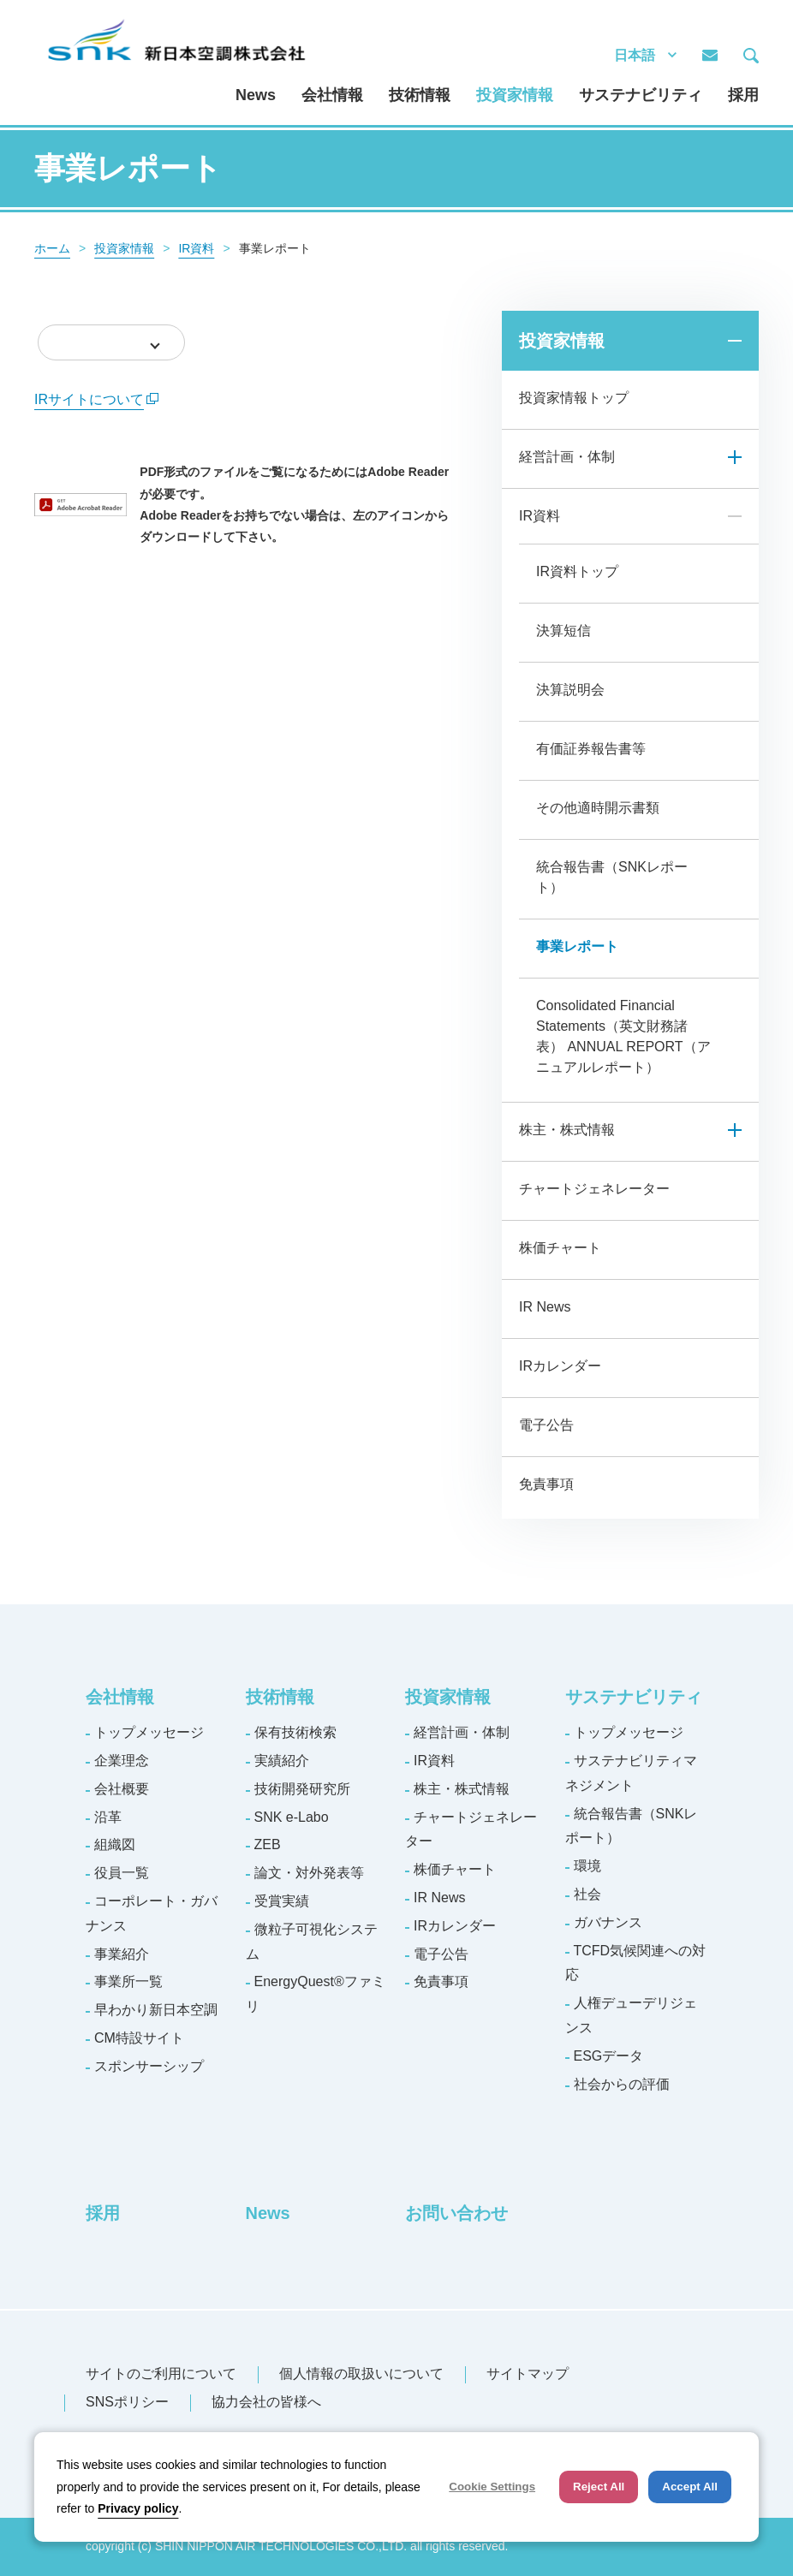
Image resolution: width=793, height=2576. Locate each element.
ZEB (267, 1844)
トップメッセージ (149, 1732)
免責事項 (546, 1484)
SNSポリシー (127, 2402)
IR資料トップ (577, 571)
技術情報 (419, 95)
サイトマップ (527, 2373)
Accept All (690, 2486)
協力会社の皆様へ (266, 2402)
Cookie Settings (492, 2486)
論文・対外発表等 (309, 1872)
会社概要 (121, 1789)
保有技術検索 (295, 1732)
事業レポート (577, 946)
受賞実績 (281, 1901)
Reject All (598, 2486)
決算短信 (563, 630)
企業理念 (121, 1760)
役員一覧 (121, 1872)
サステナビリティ (640, 95)
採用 (743, 95)
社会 (587, 1894)
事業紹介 (121, 1954)
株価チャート (560, 1247)
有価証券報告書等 (591, 748)
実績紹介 (281, 1760)
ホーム (52, 248)
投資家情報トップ (574, 397)
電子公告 (546, 1425)
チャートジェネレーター (594, 1188)
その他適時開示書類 (597, 807)
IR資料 (196, 248)
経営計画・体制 (567, 456)
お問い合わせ (456, 2213)
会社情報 (332, 95)
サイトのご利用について (161, 2373)
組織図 (114, 1844)
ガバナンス (608, 1922)
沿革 (108, 1817)
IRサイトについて (96, 399)
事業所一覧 (128, 1981)
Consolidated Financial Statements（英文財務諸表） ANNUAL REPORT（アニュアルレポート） (623, 1036)
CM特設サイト (139, 2038)
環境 (587, 1866)
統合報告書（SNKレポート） (612, 877)
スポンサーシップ (149, 2066)
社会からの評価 (622, 2084)
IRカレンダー (560, 1366)
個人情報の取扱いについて (361, 2373)
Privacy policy (138, 2508)
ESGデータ (609, 2056)
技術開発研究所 (302, 1789)
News (256, 95)
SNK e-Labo (291, 1817)
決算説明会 (570, 689)
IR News (544, 1307)
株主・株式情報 (567, 1129)
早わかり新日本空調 (156, 2009)
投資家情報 (514, 95)
